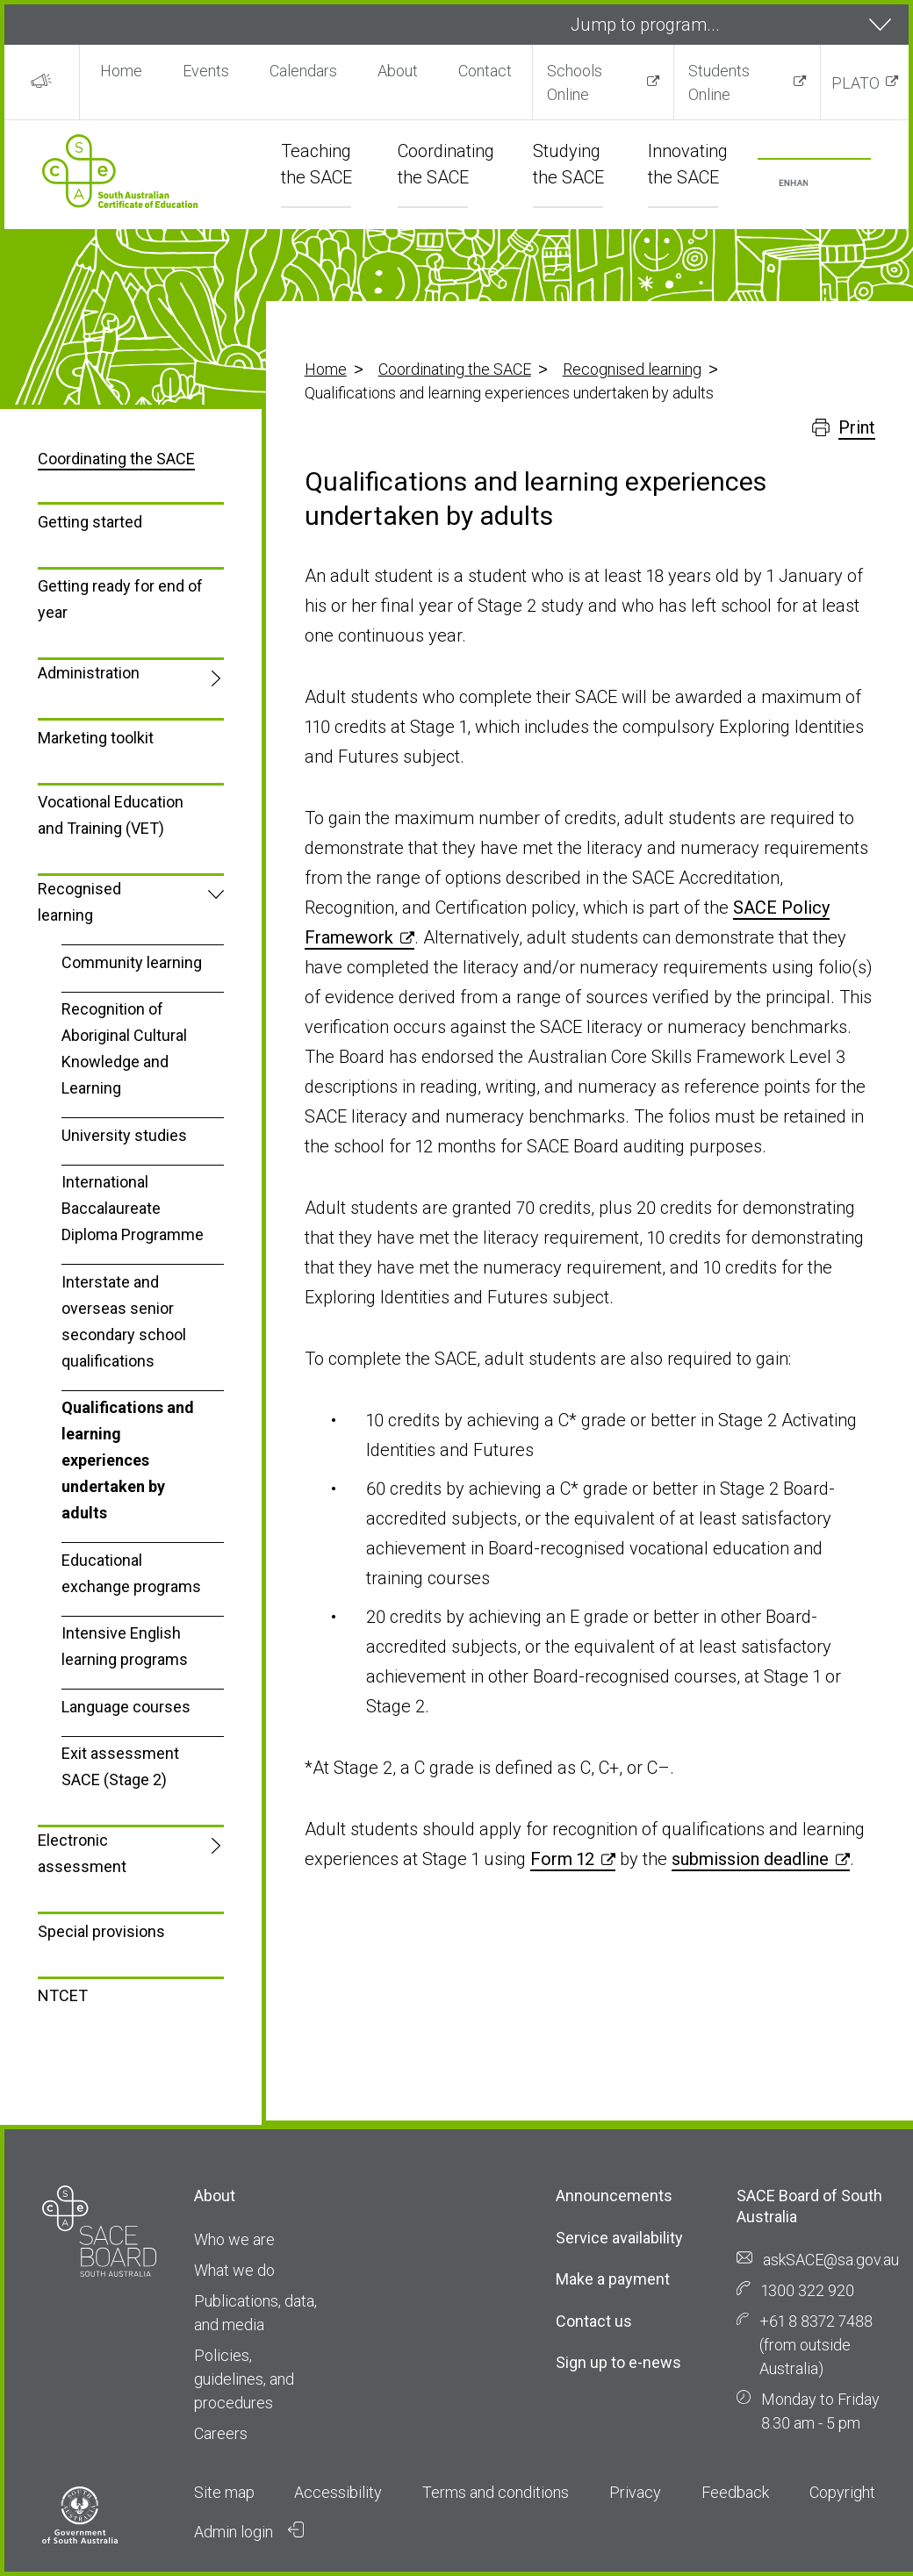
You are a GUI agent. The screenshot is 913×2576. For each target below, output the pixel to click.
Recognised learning (632, 369)
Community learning (131, 962)
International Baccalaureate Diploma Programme (132, 1208)
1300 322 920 (807, 2290)
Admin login (249, 2531)
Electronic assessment (82, 1853)
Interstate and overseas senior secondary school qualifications (123, 1321)
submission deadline (750, 1858)
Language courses (126, 1706)
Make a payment (613, 2279)
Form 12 (562, 1858)
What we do (234, 2270)
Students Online (719, 82)
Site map (224, 2492)
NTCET (63, 1995)
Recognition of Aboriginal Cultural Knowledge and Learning (124, 1048)
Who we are (234, 2239)
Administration (89, 673)
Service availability (619, 2237)
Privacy (635, 2492)
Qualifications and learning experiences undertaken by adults (127, 1460)
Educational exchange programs (131, 1573)
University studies (124, 1135)
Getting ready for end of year (120, 599)
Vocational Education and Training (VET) (110, 815)
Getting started (90, 522)
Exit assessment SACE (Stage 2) (120, 1766)
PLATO (855, 83)
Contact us (594, 2321)
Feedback (735, 2492)
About (397, 70)
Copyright (842, 2492)
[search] (793, 184)
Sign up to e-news (618, 2362)
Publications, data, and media (255, 2313)
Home (121, 70)
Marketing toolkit (96, 737)
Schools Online (574, 82)
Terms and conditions (495, 2492)
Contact (485, 70)
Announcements (614, 2195)
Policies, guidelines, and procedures (244, 2379)
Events (206, 70)
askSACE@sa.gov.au (831, 2259)
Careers (221, 2433)
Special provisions (101, 1931)
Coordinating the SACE (454, 369)
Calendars (303, 70)
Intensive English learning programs (124, 1646)
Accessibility (338, 2492)
